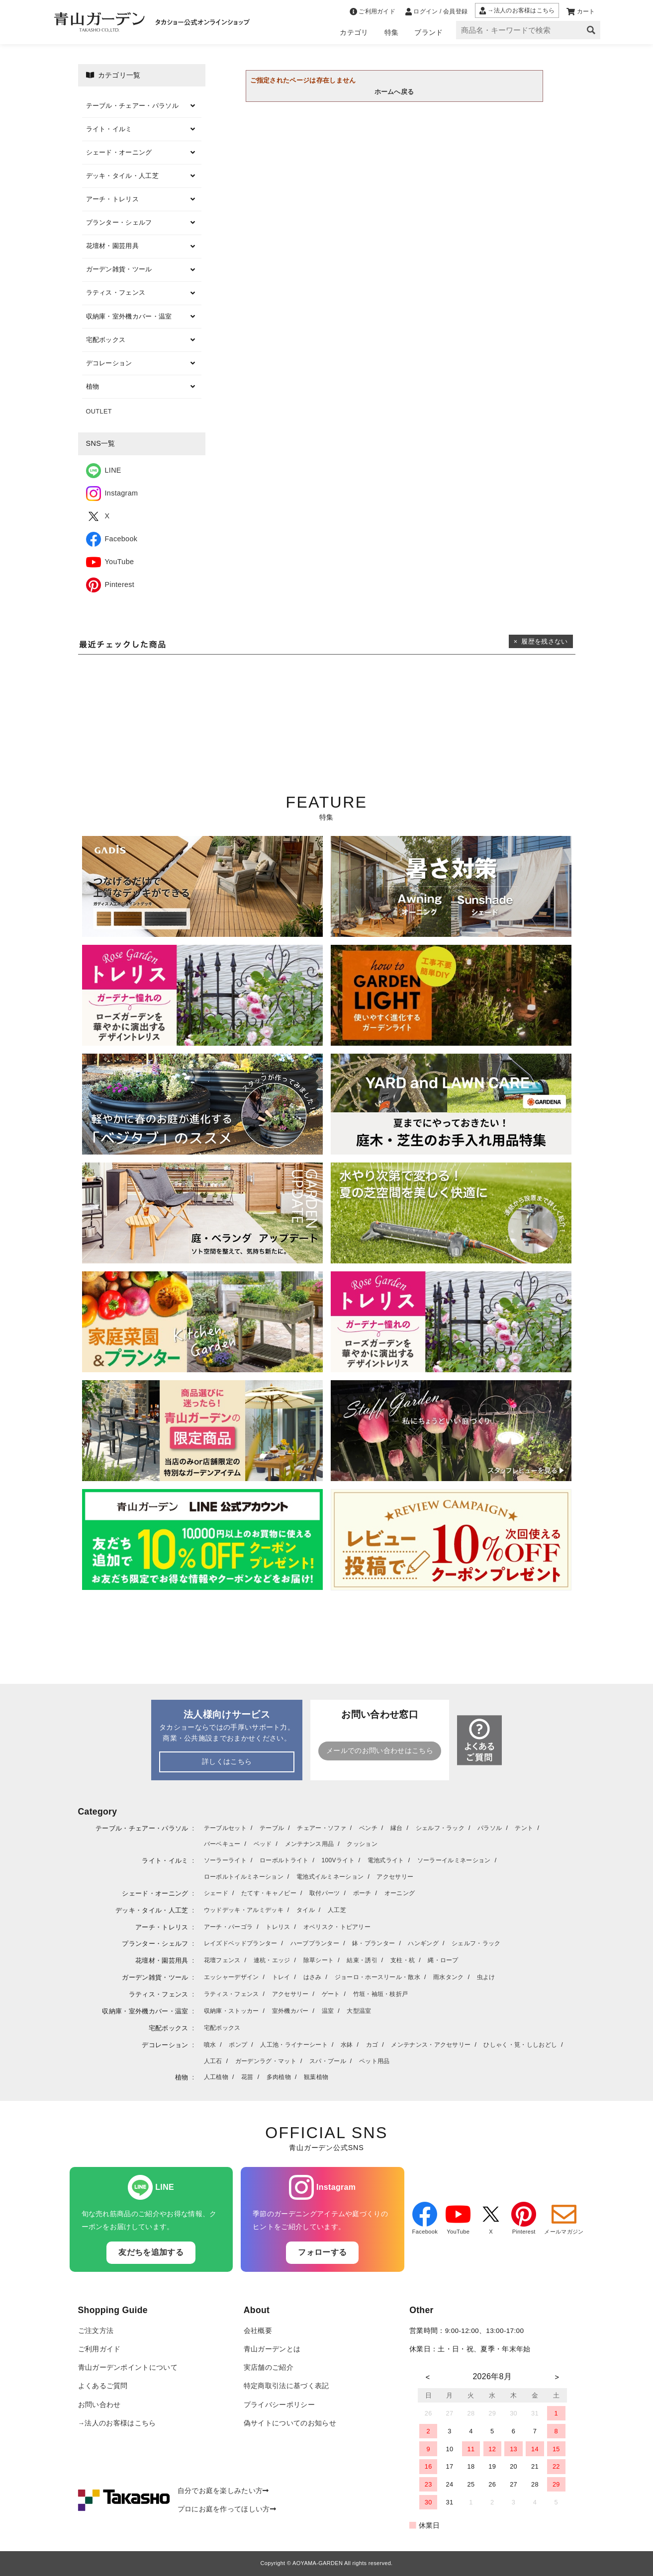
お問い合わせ (99, 2405)
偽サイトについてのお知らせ (290, 2423)
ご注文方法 (96, 2330)
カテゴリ (354, 32)
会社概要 (258, 2330)
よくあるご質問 (103, 2386)
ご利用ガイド (99, 2349)
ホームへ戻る (394, 91)
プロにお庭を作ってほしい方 (227, 2509)
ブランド (428, 32)
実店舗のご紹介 (268, 2367)
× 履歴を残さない (541, 641)
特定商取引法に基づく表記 (286, 2386)
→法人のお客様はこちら (117, 2423)
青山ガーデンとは (272, 2349)
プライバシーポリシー (279, 2405)
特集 (391, 32)
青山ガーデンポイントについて (128, 2367)
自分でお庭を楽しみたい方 (223, 2490)
